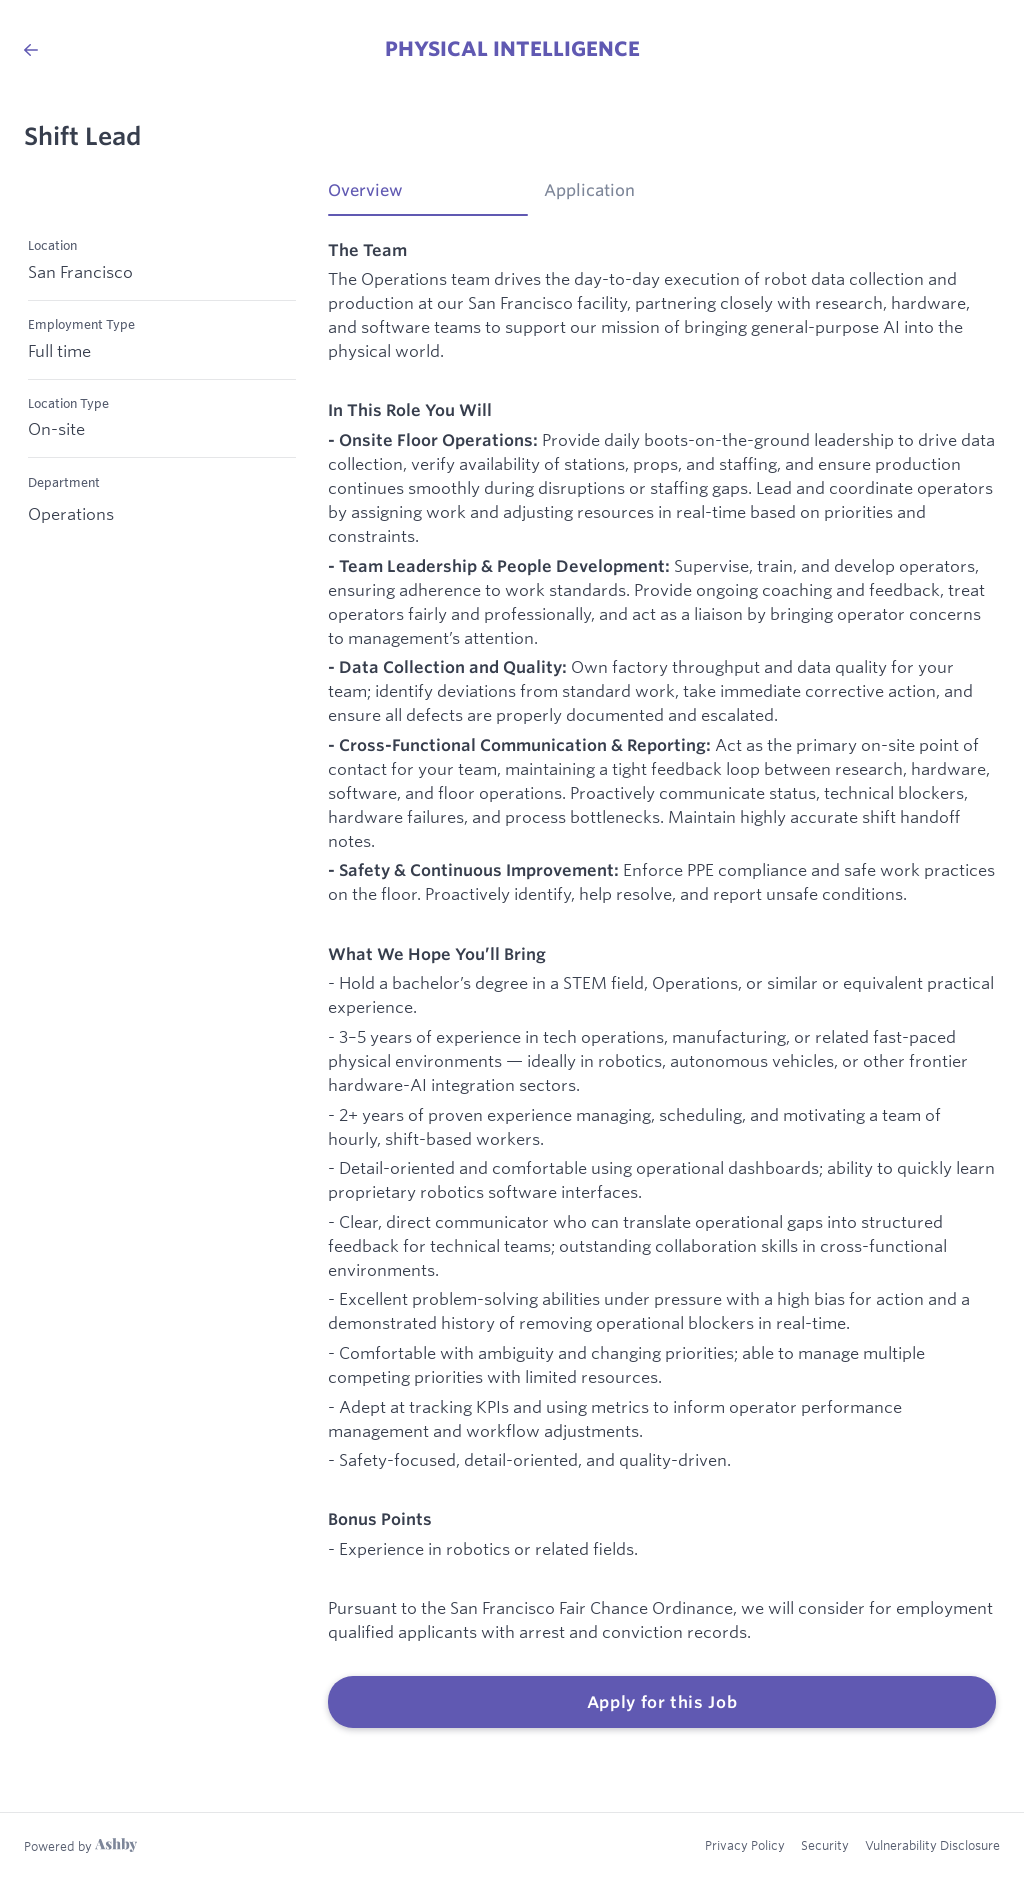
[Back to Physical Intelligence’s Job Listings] (31, 50)
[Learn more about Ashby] (80, 1846)
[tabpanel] (662, 984)
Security (825, 1845)
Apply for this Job (662, 1702)
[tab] (428, 197)
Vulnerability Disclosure (932, 1845)
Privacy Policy (745, 1845)
